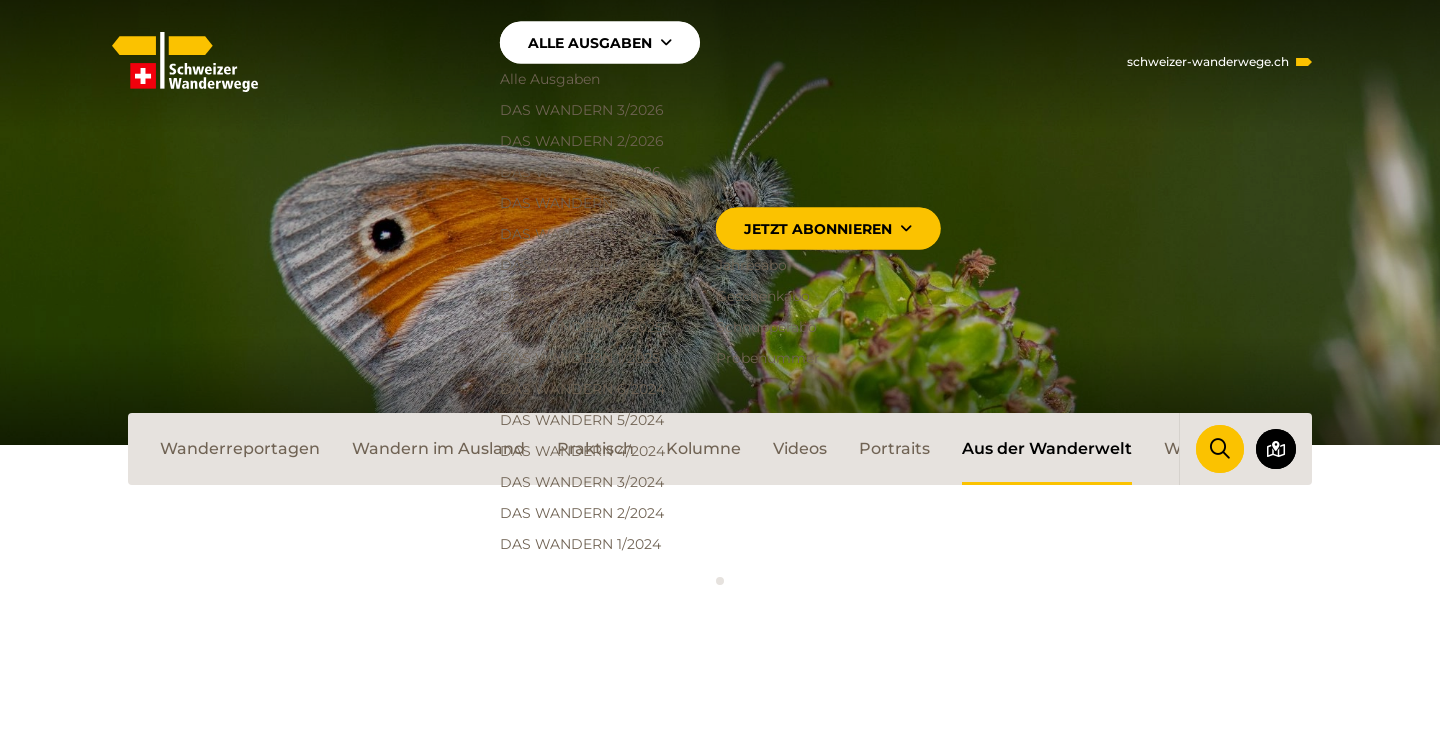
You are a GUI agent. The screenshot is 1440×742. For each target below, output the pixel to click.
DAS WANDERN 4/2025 (582, 265)
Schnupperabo (766, 327)
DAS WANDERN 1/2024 (580, 544)
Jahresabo (751, 265)
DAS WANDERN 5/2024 (582, 420)
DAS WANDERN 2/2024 (582, 513)
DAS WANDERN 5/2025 (581, 234)
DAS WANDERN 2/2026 (582, 141)
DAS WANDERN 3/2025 (581, 296)
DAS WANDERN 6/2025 (582, 203)
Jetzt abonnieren (828, 229)
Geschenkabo (763, 296)
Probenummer (768, 358)
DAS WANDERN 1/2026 (580, 172)
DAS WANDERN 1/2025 (580, 358)
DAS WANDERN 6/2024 (582, 389)
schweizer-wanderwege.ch (1208, 62)
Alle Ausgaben (600, 43)
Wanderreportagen (240, 448)
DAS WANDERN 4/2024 (582, 451)
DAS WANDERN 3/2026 (582, 110)
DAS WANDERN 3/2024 (582, 482)
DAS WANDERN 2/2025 (581, 327)
